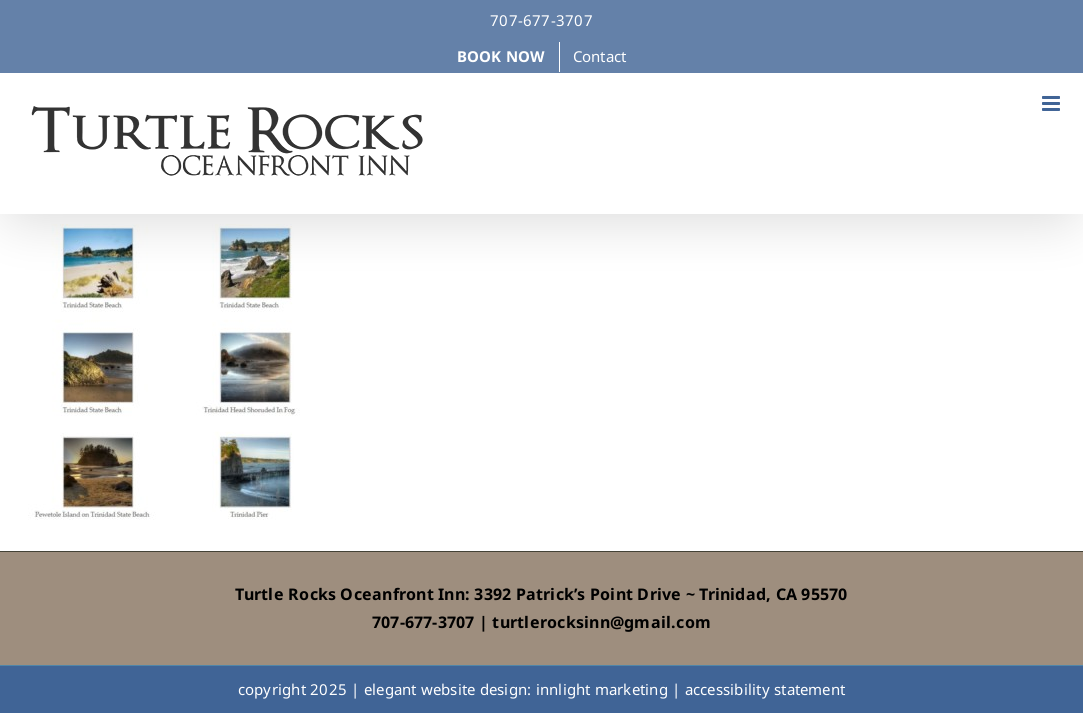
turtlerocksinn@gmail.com (601, 622)
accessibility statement (765, 689)
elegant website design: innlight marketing (516, 689)
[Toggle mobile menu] (1052, 103)
